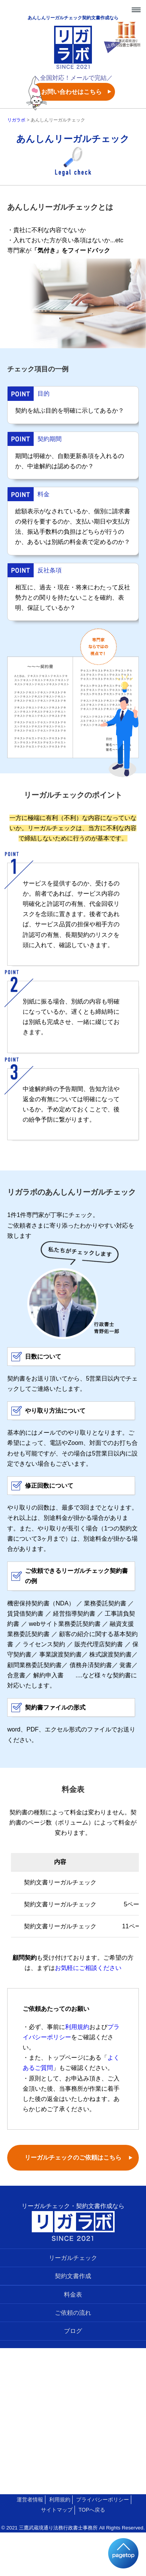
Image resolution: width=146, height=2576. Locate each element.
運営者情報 (30, 2500)
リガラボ (16, 120)
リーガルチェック (73, 2258)
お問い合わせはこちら (71, 92)
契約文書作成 (73, 2276)
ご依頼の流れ (73, 2313)
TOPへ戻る (91, 2510)
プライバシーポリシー (102, 2500)
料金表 (73, 2294)
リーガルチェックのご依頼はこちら (73, 2157)
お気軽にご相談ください (88, 1968)
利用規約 (77, 2027)
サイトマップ (57, 2510)
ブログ (73, 2331)
